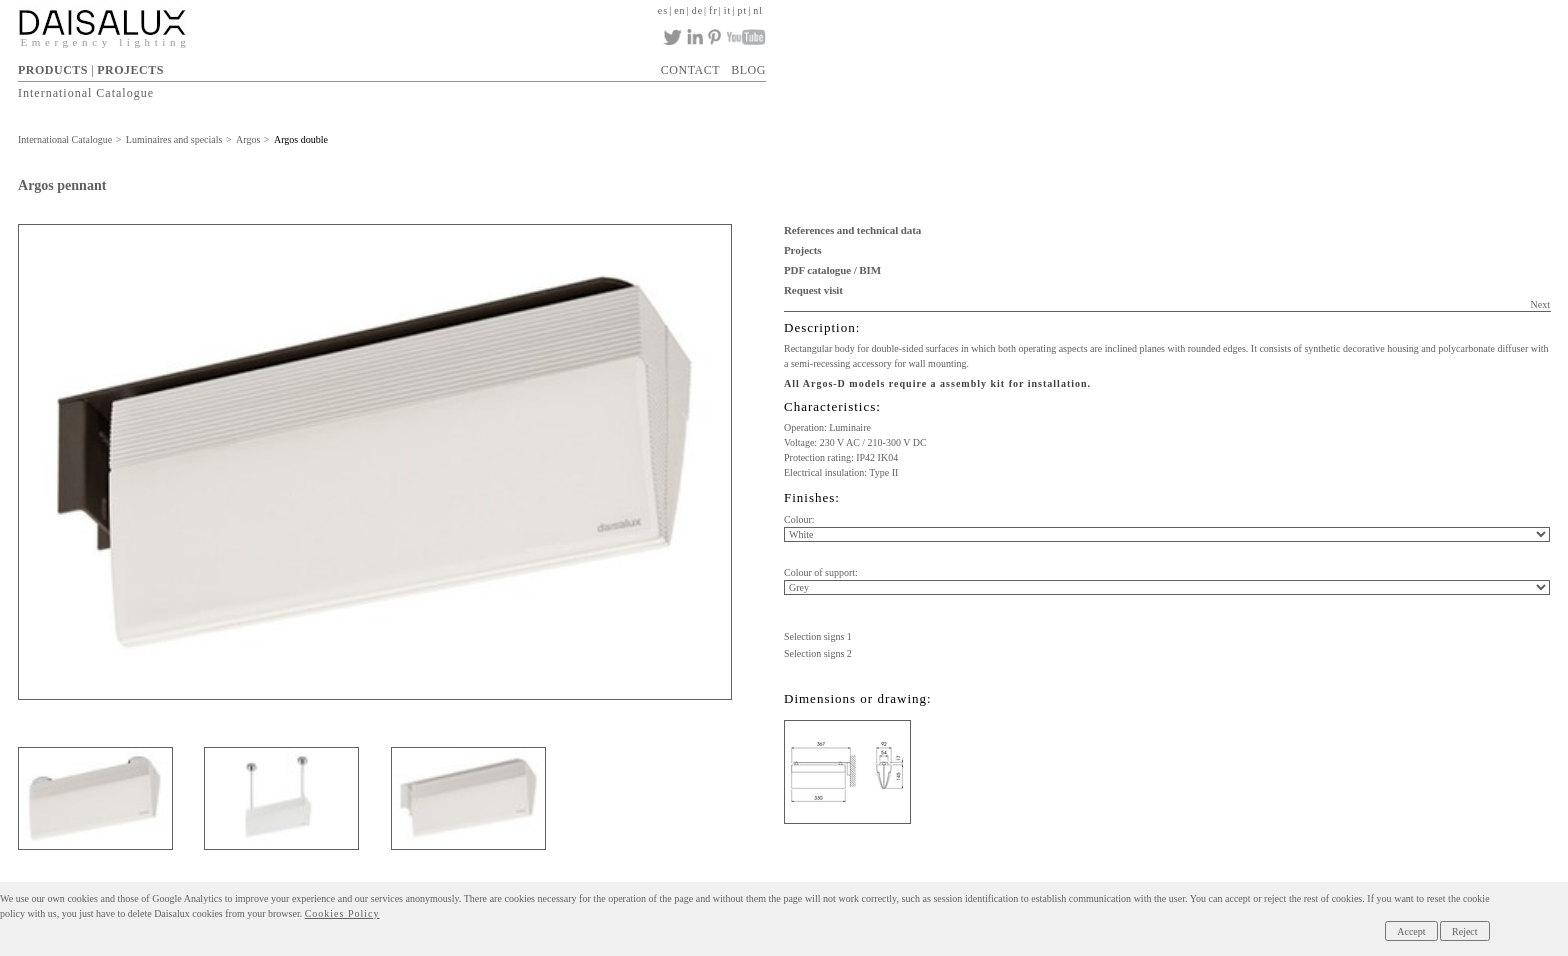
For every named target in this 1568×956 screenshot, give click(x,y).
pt (742, 10)
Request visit (813, 290)
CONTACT (690, 70)
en (679, 10)
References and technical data (852, 230)
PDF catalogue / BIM (832, 270)
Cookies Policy (342, 913)
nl (758, 10)
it (728, 10)
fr (713, 10)
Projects (802, 250)
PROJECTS (130, 70)
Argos (248, 139)
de (697, 10)
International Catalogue (86, 93)
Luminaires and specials (174, 139)
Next (1540, 304)
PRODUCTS (53, 70)
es (663, 10)
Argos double (301, 139)
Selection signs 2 (818, 653)
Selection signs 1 (818, 636)
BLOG (748, 70)
